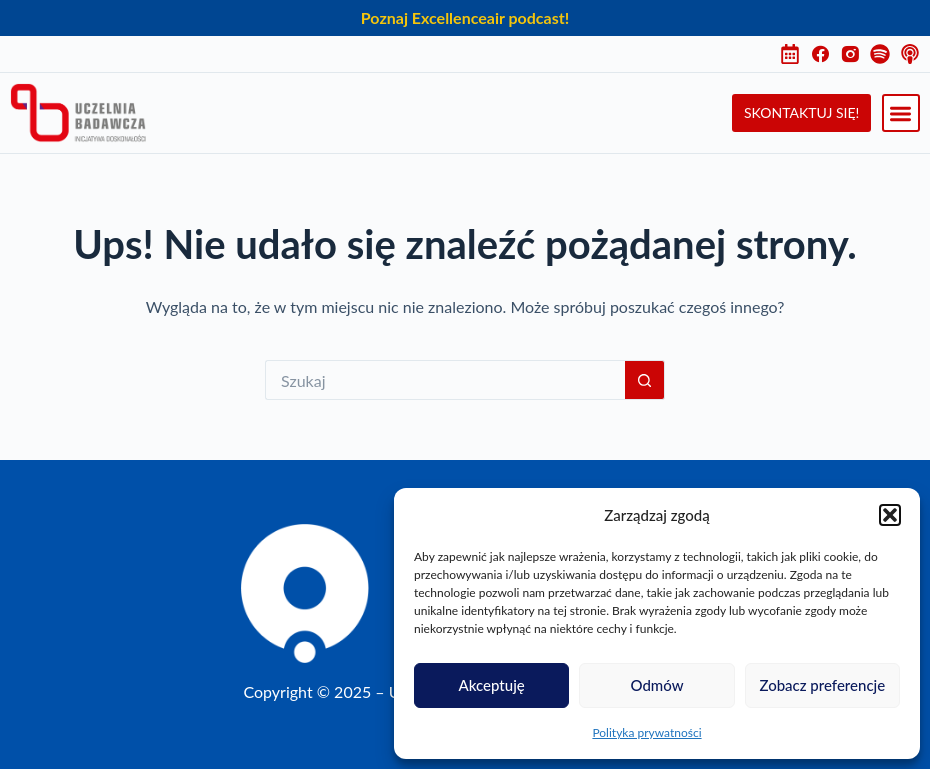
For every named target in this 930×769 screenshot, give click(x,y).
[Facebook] (825, 54)
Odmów (656, 685)
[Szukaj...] (445, 380)
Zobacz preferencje (822, 685)
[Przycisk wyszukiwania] (645, 380)
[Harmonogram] (795, 54)
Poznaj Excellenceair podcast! (465, 17)
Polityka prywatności (646, 732)
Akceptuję (492, 685)
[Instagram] (855, 54)
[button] (890, 515)
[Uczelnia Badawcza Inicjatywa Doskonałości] (78, 113)
